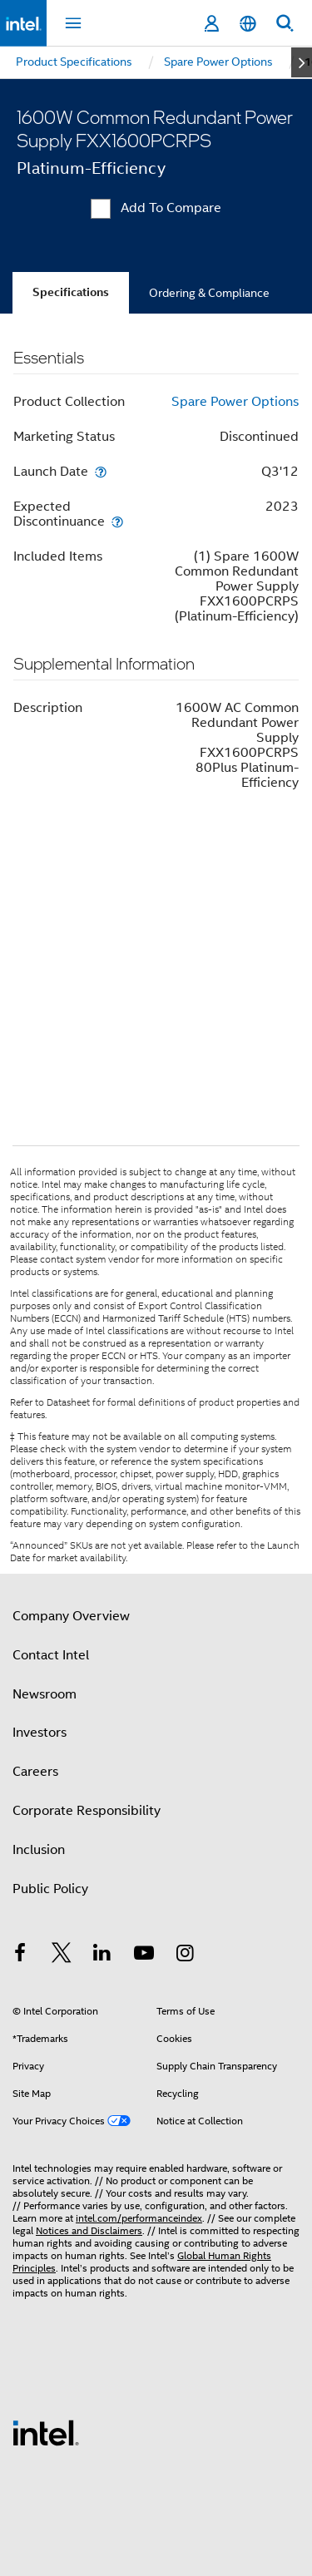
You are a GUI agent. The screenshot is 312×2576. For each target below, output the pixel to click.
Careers (35, 1771)
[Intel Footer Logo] (45, 2432)
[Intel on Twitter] (61, 1955)
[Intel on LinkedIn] (102, 1955)
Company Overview (71, 1616)
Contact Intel (50, 1655)
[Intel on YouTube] (144, 1955)
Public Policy (50, 1889)
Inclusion (38, 1850)
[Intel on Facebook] (20, 1955)
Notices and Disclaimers (89, 2230)
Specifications (70, 292)
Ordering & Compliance (209, 292)
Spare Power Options (235, 401)
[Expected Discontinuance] (117, 521)
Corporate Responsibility (86, 1810)
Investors (39, 1732)
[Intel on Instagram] (185, 1955)
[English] (247, 24)
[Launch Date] (101, 471)
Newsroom (44, 1694)
